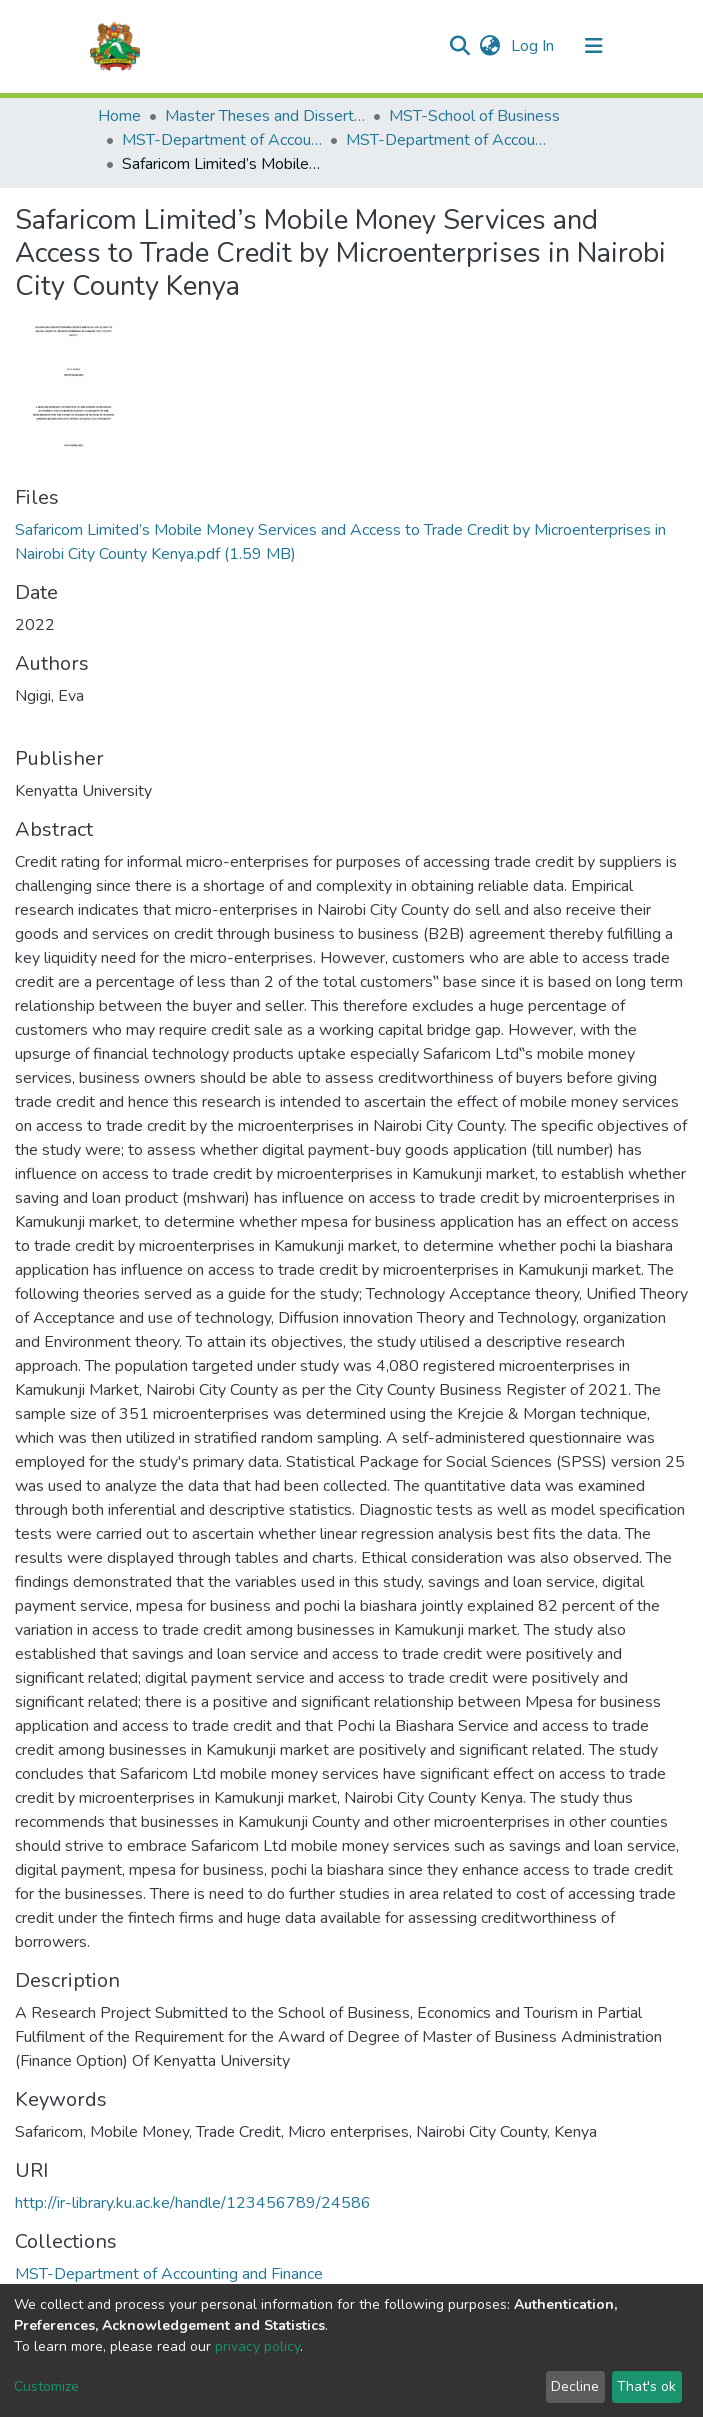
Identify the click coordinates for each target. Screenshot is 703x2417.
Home (119, 116)
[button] (490, 46)
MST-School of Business (474, 116)
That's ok (646, 2386)
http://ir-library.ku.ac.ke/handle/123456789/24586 (193, 2203)
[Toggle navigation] (594, 46)
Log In (534, 46)
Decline (575, 2386)
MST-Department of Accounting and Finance (222, 140)
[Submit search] (460, 46)
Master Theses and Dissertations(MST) (265, 116)
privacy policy (257, 2346)
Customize (46, 2386)
